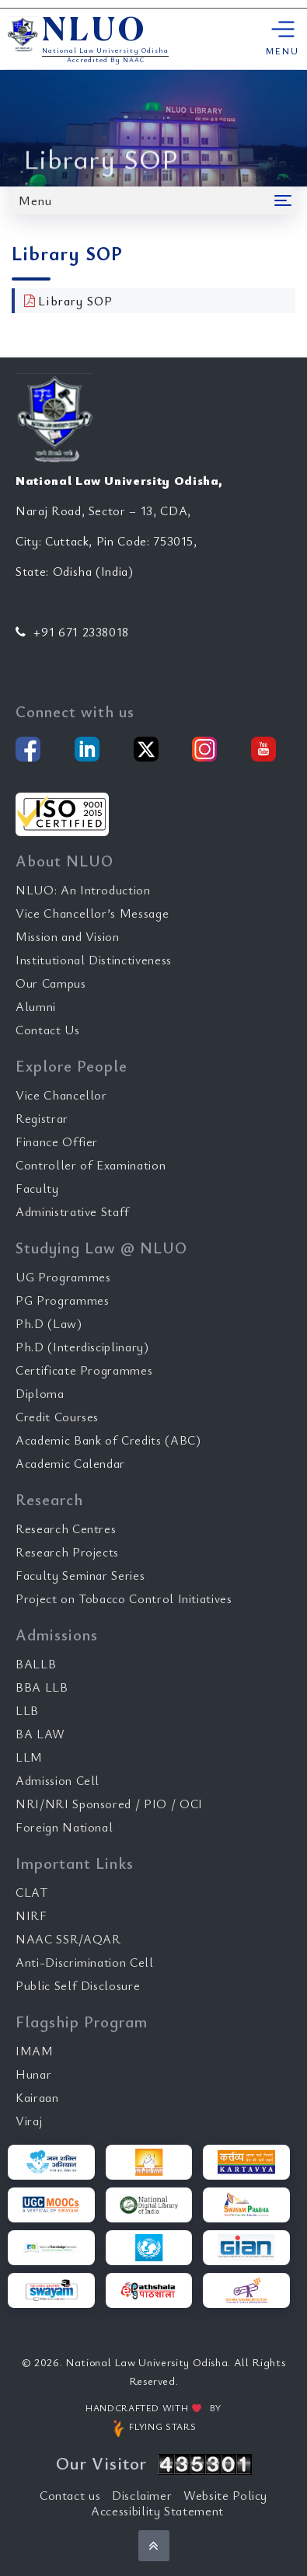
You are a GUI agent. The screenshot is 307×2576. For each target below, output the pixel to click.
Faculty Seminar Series (80, 1575)
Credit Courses (57, 1416)
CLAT (32, 1892)
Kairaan (37, 2097)
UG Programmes (63, 1276)
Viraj (29, 2120)
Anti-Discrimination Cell (85, 1962)
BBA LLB (42, 1687)
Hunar (33, 2074)
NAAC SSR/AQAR (68, 1938)
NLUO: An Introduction (83, 889)
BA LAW (40, 1733)
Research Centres (66, 1528)
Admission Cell (57, 1780)
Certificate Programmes (84, 1370)
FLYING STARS (153, 2428)
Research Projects (67, 1551)
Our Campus (51, 983)
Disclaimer (142, 2495)
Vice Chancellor (61, 1094)
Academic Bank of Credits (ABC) (108, 1439)
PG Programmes (62, 1300)
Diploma (40, 1393)
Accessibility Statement (157, 2511)
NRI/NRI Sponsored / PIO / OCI (109, 1803)
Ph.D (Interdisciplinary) (82, 1346)
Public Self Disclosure (78, 1985)
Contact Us (48, 1029)
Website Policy (225, 2495)
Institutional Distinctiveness (94, 959)
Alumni (36, 1006)
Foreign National (64, 1826)
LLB (27, 1710)
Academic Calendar (70, 1463)
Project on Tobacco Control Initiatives (124, 1598)
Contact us (70, 2495)
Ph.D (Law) (49, 1323)
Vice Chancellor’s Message (92, 913)
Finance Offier (57, 1141)
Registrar (42, 1118)
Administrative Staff (73, 1211)
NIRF (31, 1915)
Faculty (37, 1188)
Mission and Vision (68, 936)
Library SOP (75, 300)
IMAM (35, 2050)
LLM (29, 1757)
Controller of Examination (91, 1164)
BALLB (36, 1663)
